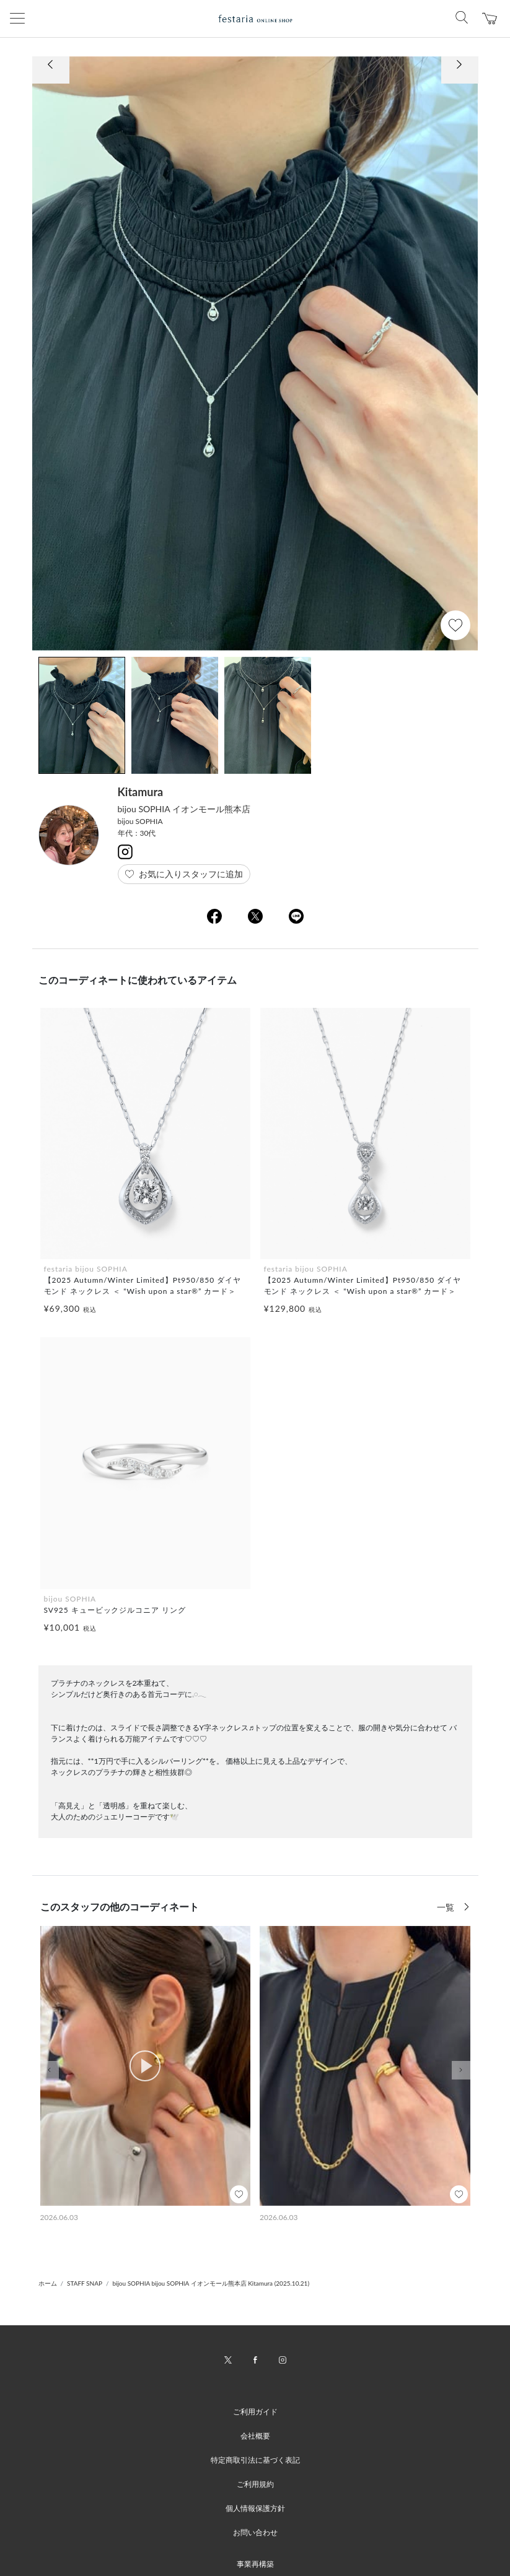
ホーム (47, 2283)
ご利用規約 (255, 2484)
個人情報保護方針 (255, 2508)
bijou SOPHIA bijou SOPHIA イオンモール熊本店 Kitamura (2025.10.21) (210, 2283)
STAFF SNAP (84, 2283)
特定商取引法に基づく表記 (255, 2460)
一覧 (447, 1907)
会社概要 (255, 2435)
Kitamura (141, 792)
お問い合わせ (255, 2532)
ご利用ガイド (255, 2411)
